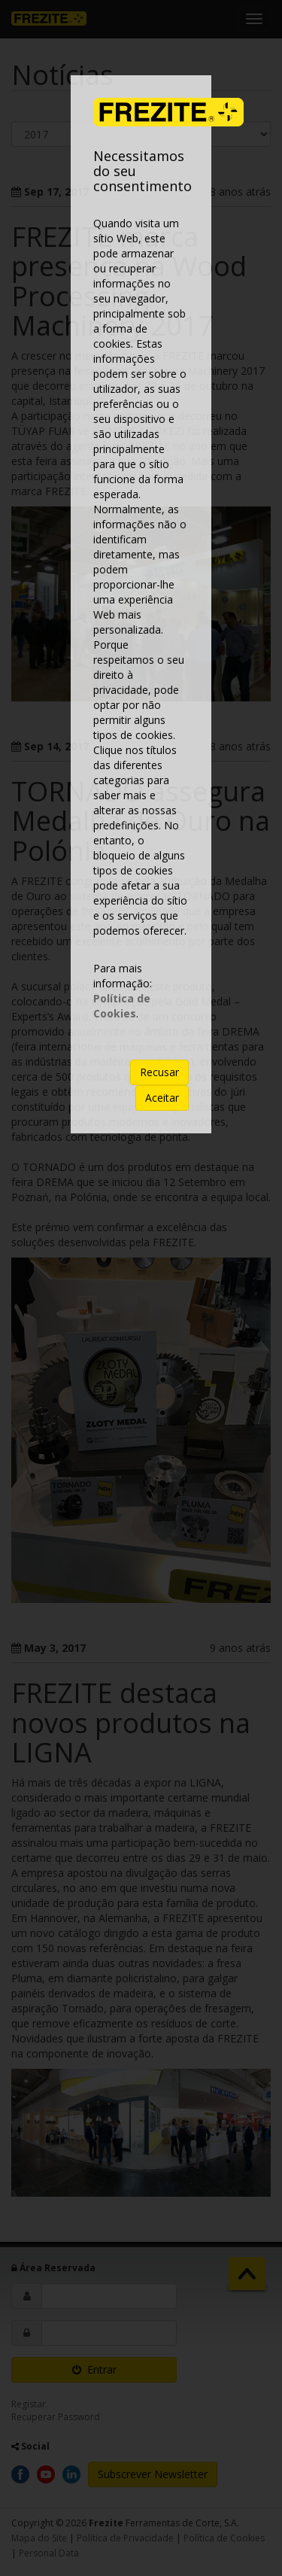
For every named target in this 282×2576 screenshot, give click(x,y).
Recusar (159, 1072)
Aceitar (162, 1097)
